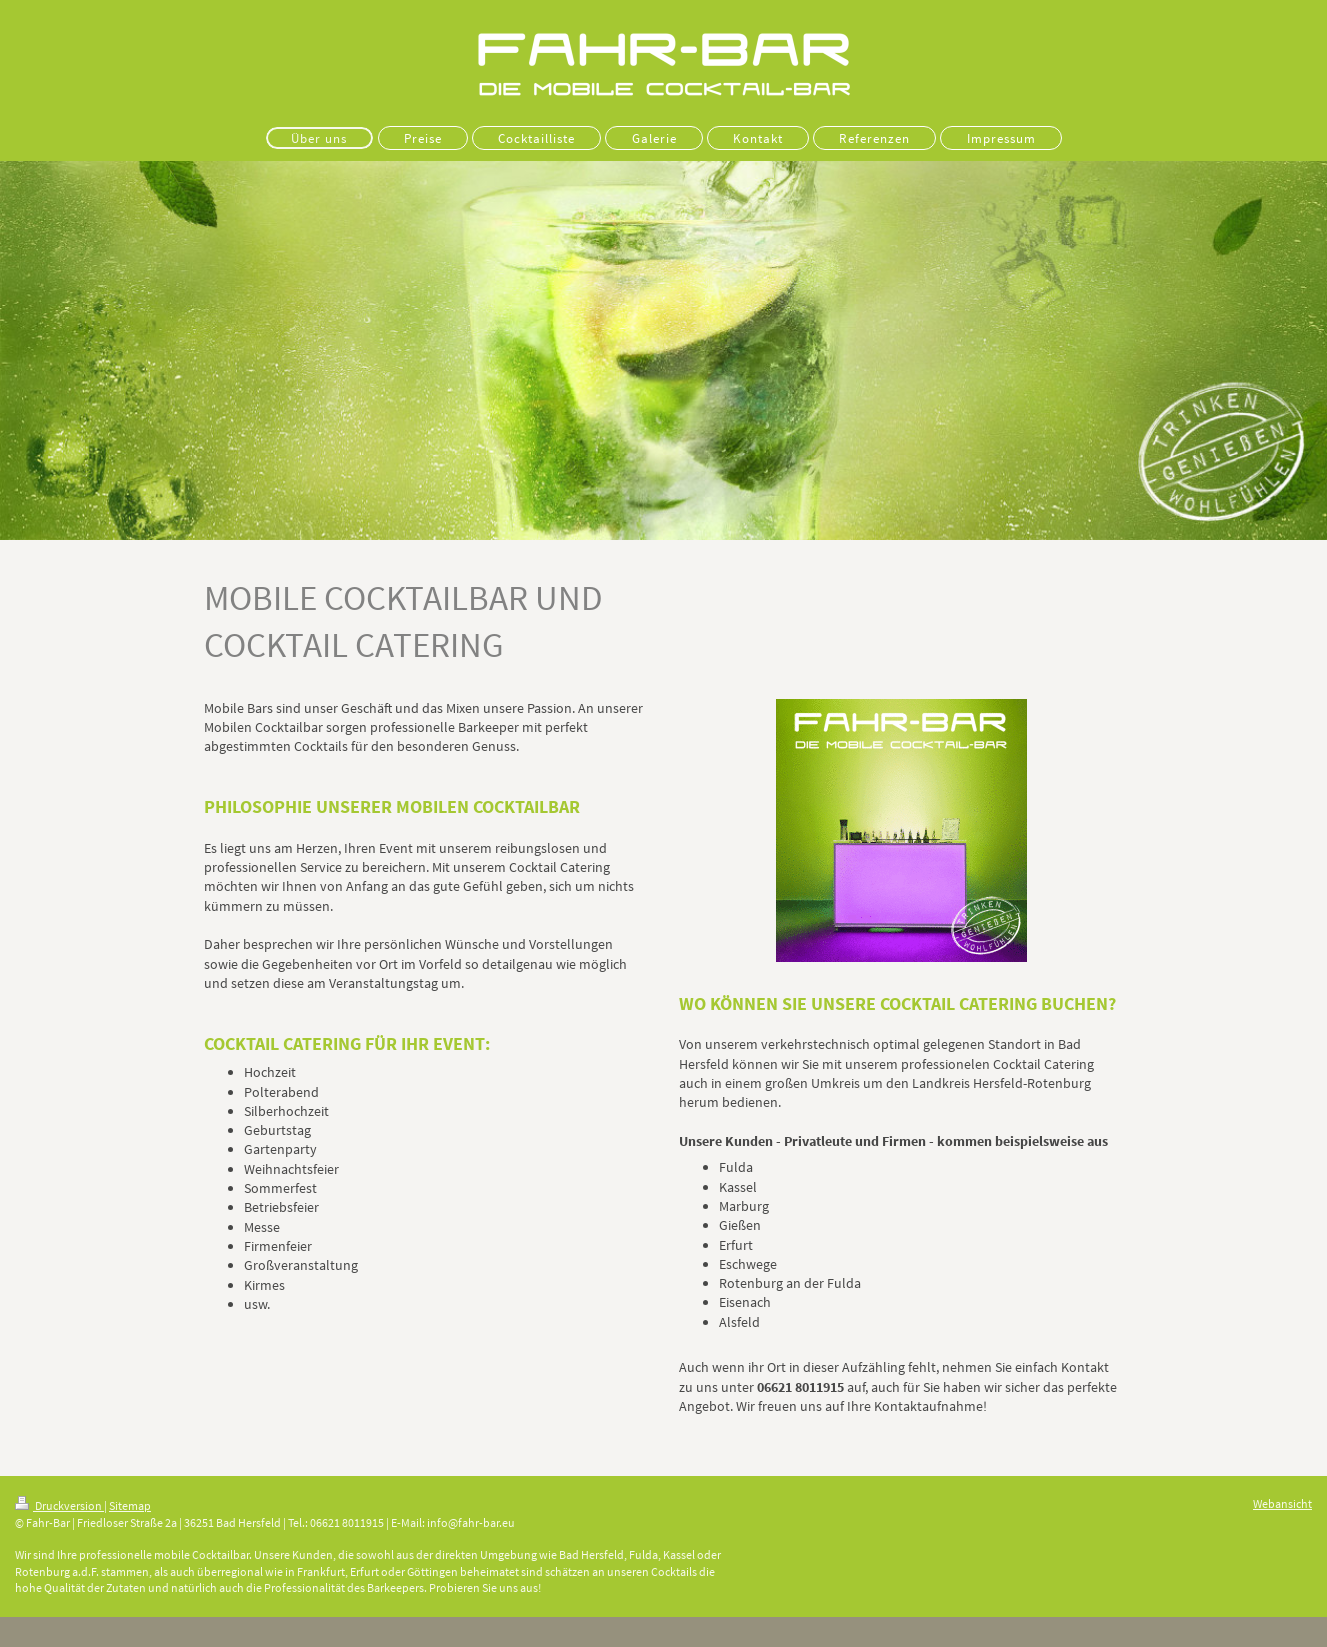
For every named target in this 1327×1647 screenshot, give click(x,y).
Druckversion (59, 1505)
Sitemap (130, 1505)
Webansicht (1282, 1503)
